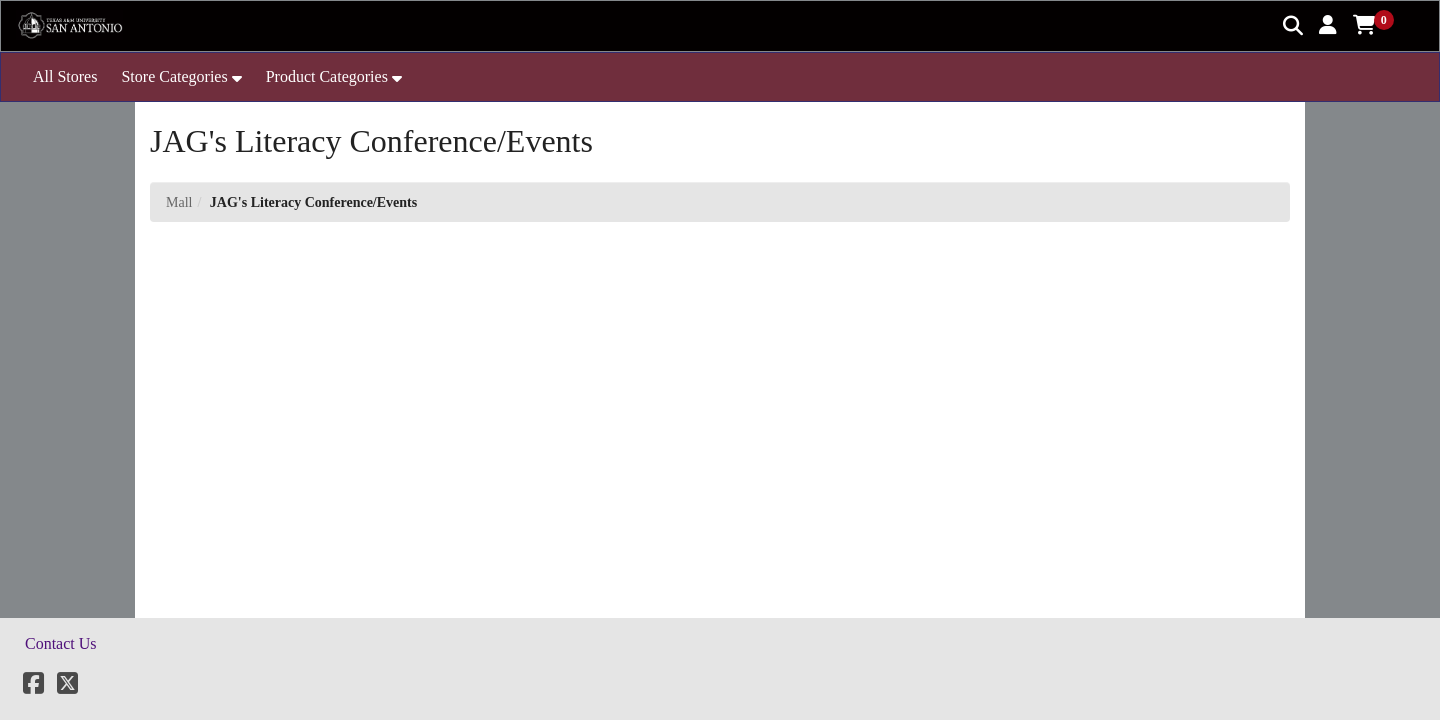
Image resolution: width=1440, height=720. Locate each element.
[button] (1328, 25)
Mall (179, 202)
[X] (67, 686)
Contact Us (61, 643)
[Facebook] (33, 686)
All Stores (65, 76)
